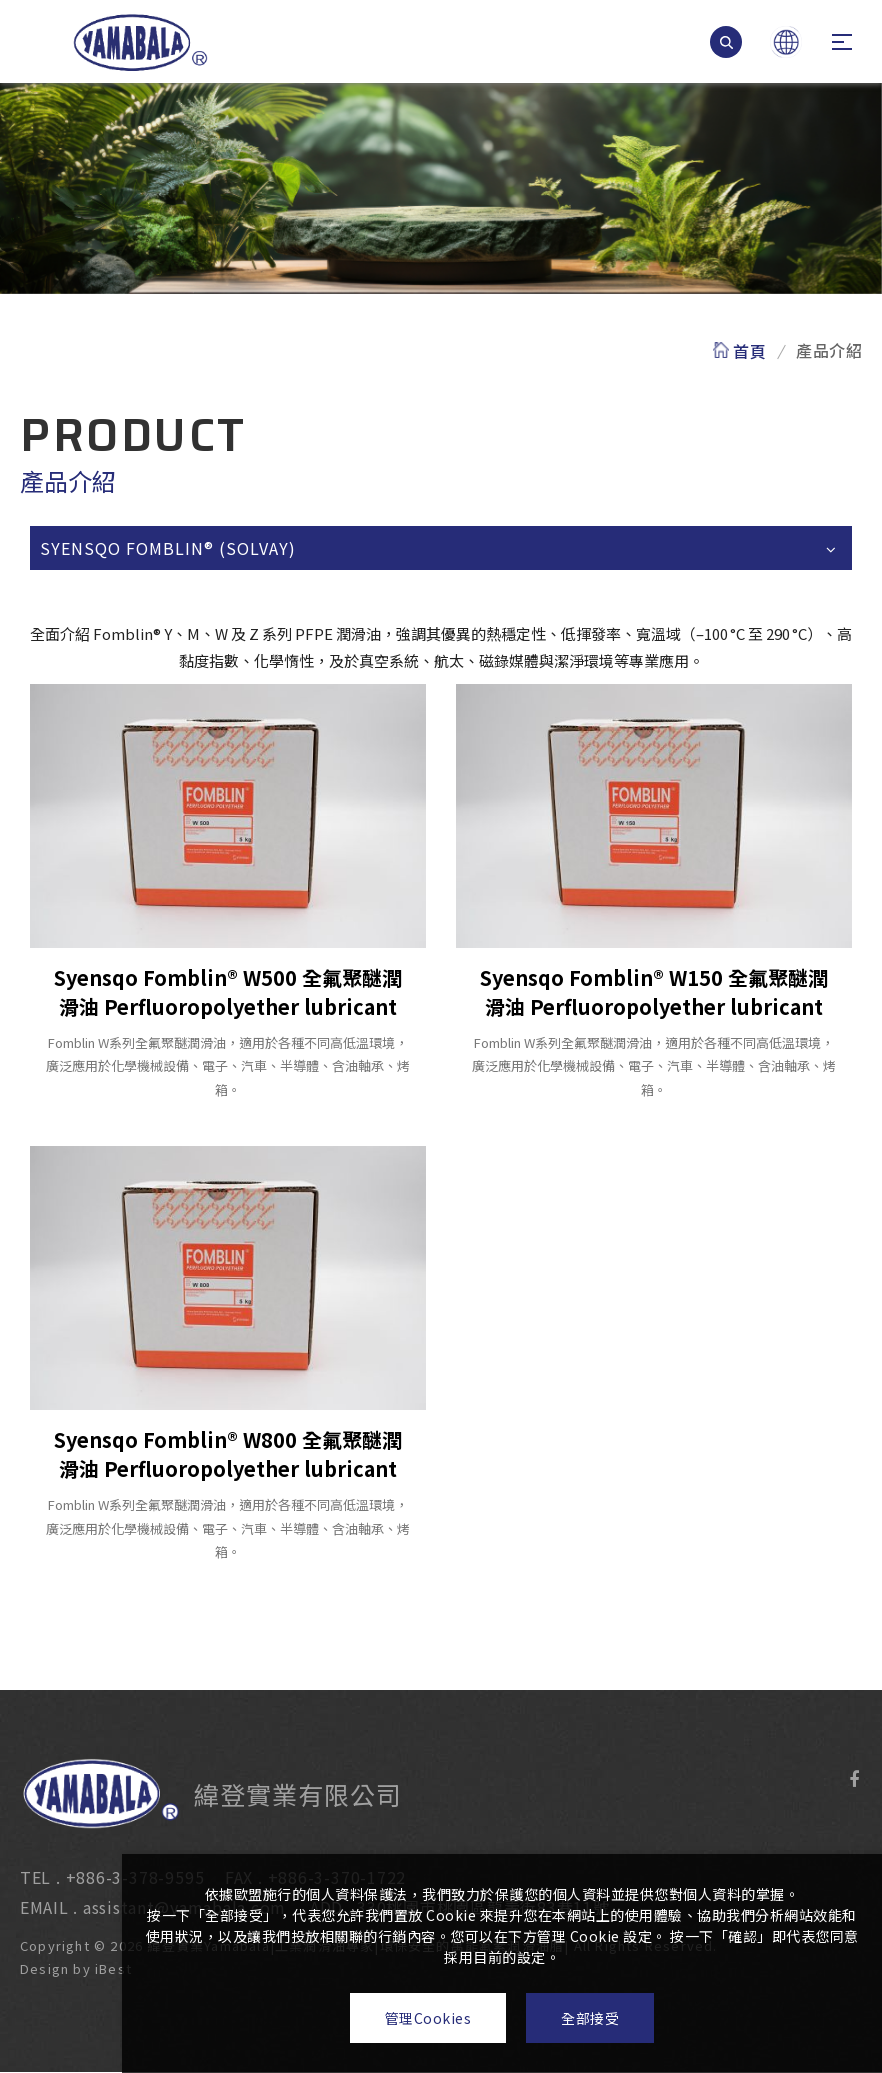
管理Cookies (428, 2018)
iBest (94, 1968)
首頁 (749, 350)
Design (25, 1968)
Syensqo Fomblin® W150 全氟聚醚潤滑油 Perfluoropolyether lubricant (654, 992)
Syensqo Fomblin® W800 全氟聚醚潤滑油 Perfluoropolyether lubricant (228, 1454)
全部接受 (590, 2018)
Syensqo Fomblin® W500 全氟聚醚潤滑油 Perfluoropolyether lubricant (228, 992)
